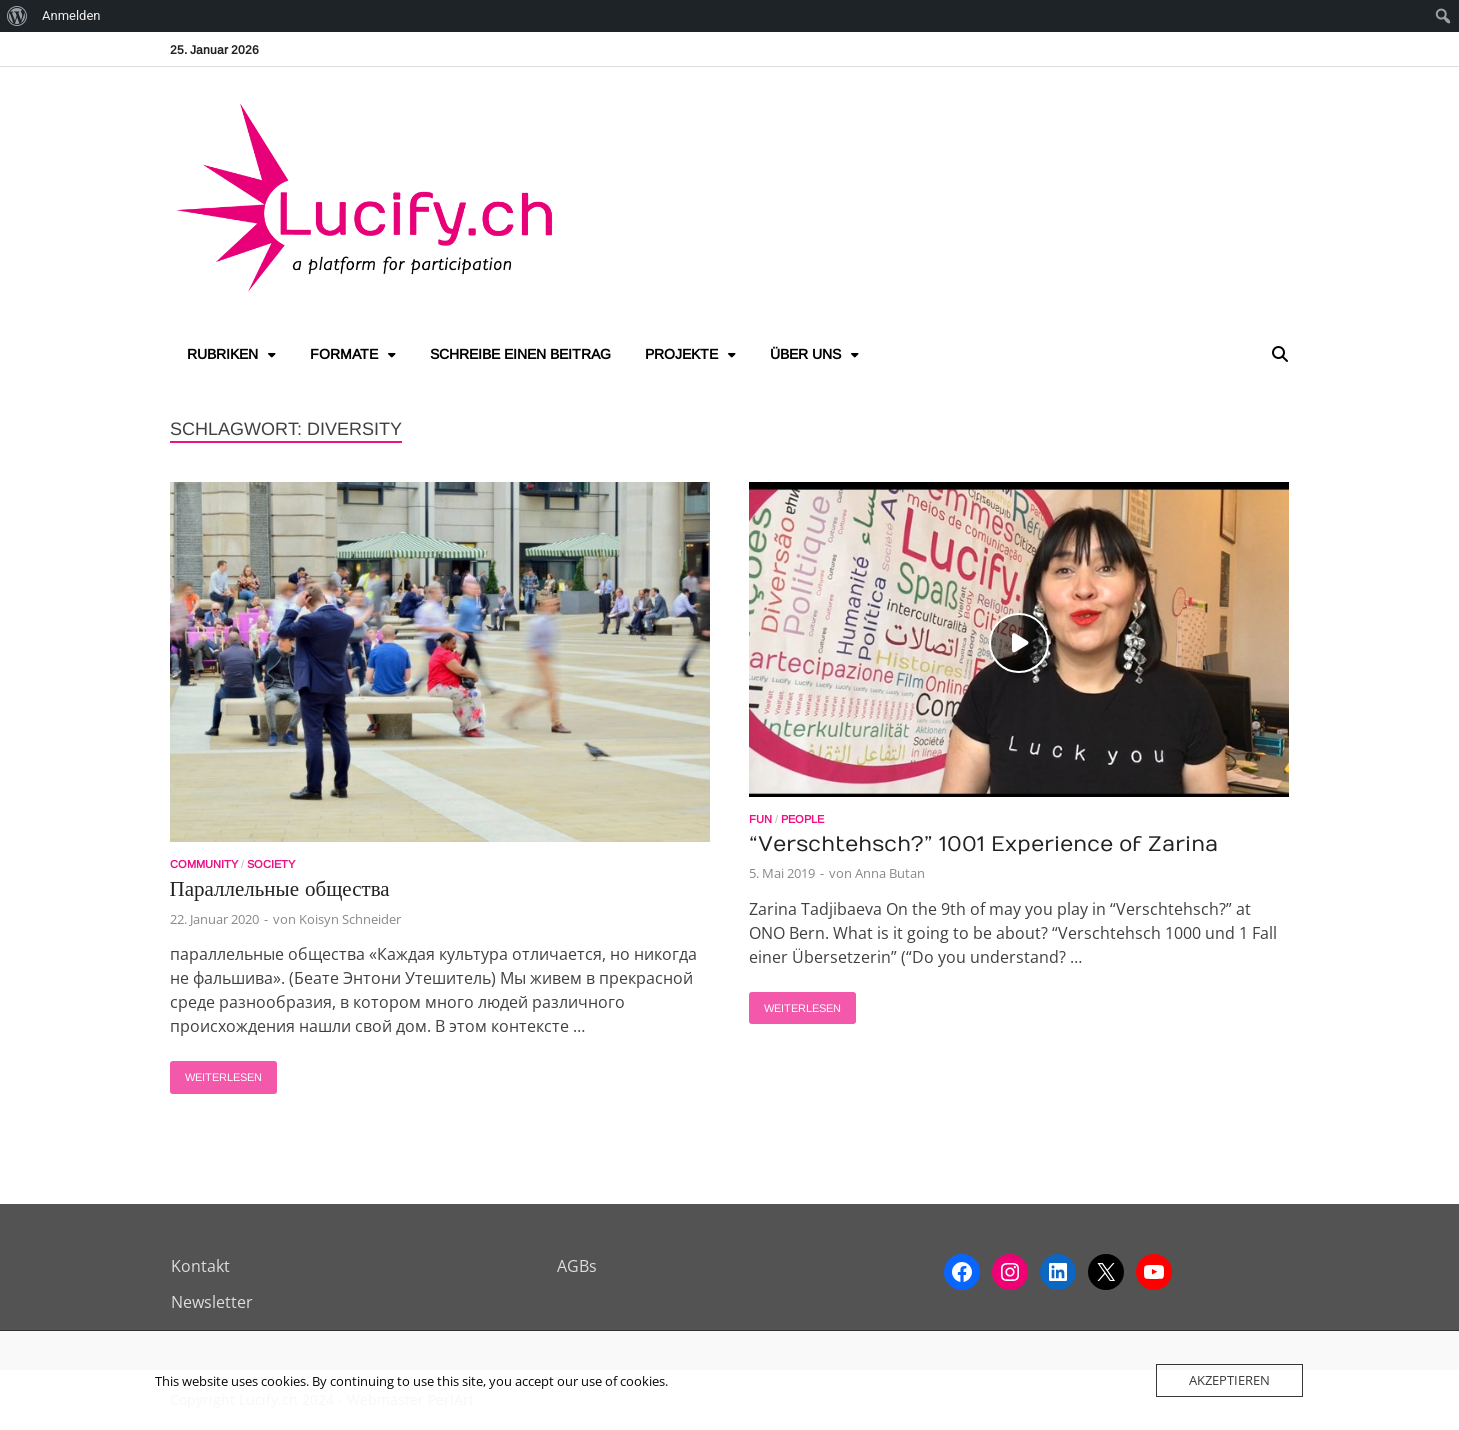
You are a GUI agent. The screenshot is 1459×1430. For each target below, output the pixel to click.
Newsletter (212, 1302)
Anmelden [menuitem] (71, 15)
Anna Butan (890, 873)
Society (271, 864)
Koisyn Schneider (350, 919)
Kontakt (200, 1266)
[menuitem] (17, 16)
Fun (760, 819)
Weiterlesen (216, 1072)
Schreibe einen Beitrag (520, 354)
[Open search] (1280, 355)
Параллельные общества (280, 889)
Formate (344, 354)
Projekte (681, 354)
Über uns (805, 354)
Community (204, 864)
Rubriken (222, 354)
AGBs (577, 1266)
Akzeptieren (1229, 1380)
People (802, 819)
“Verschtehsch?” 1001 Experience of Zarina (983, 844)
